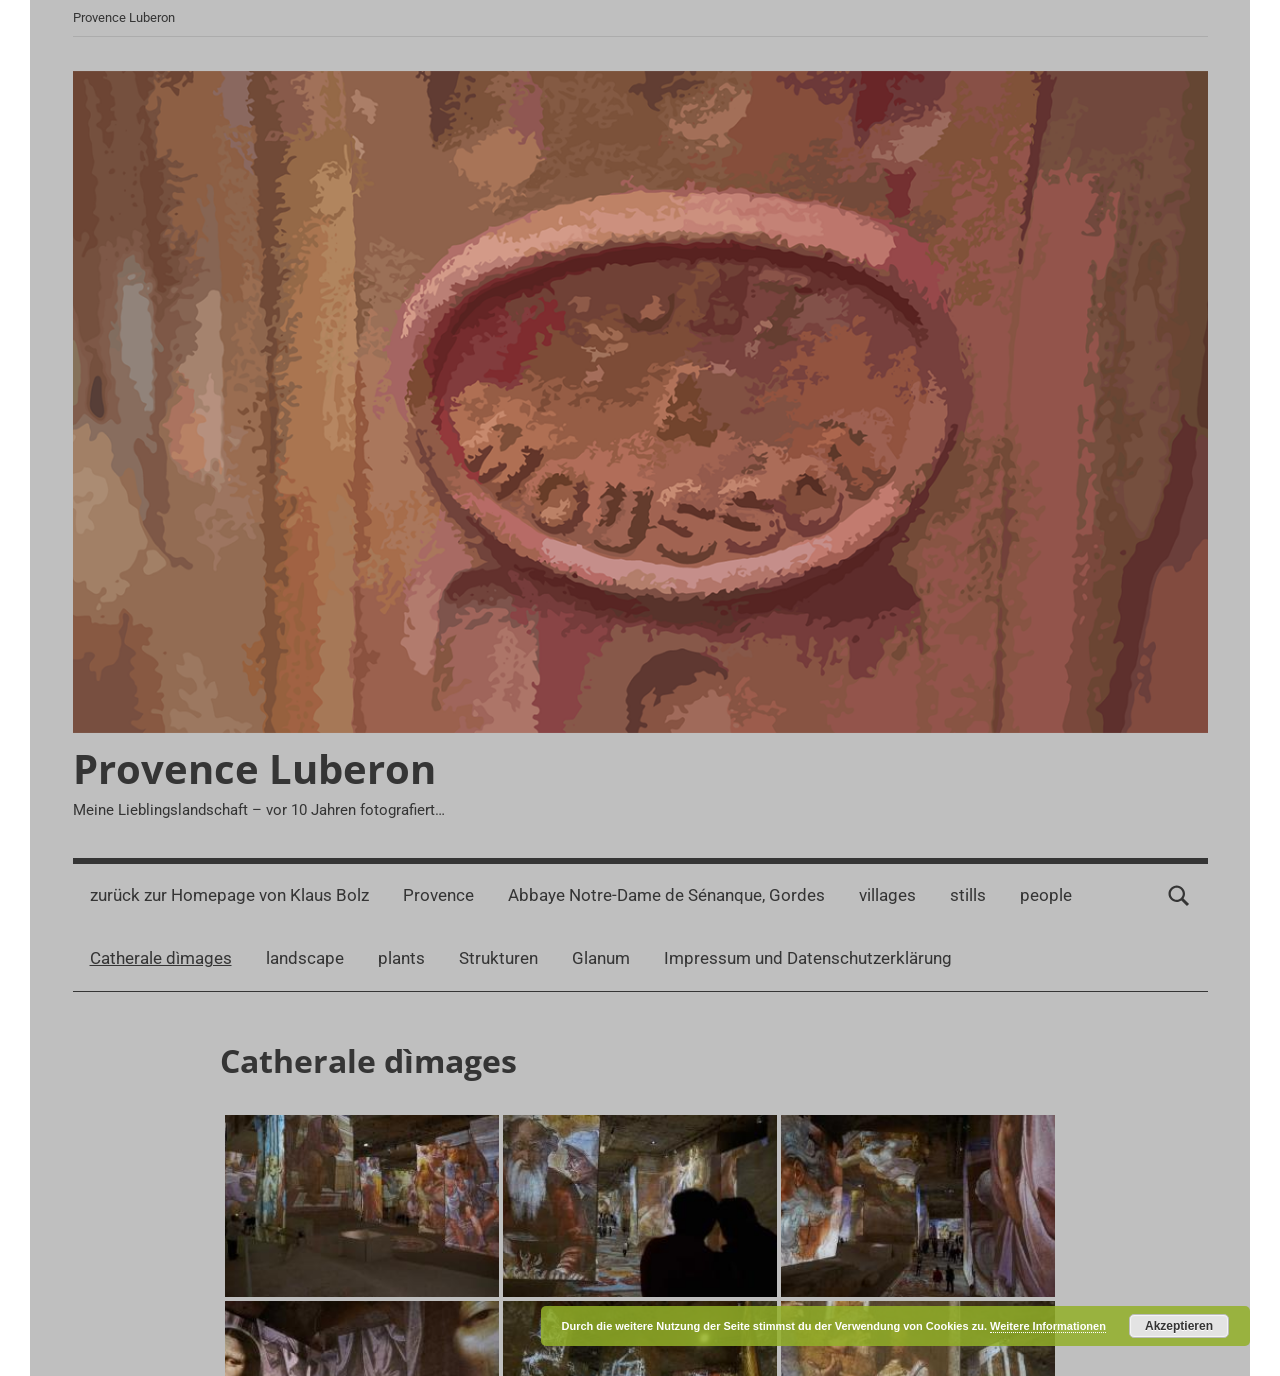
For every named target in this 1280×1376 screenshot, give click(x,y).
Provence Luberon (254, 768)
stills (968, 895)
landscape (305, 958)
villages (887, 895)
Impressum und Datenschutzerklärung (808, 958)
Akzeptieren (1179, 1326)
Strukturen (498, 958)
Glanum (601, 958)
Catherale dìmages (161, 958)
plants (401, 958)
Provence (438, 895)
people (1046, 895)
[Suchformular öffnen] (1179, 896)
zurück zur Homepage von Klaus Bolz (229, 895)
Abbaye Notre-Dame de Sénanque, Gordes (666, 895)
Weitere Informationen (1048, 1326)
